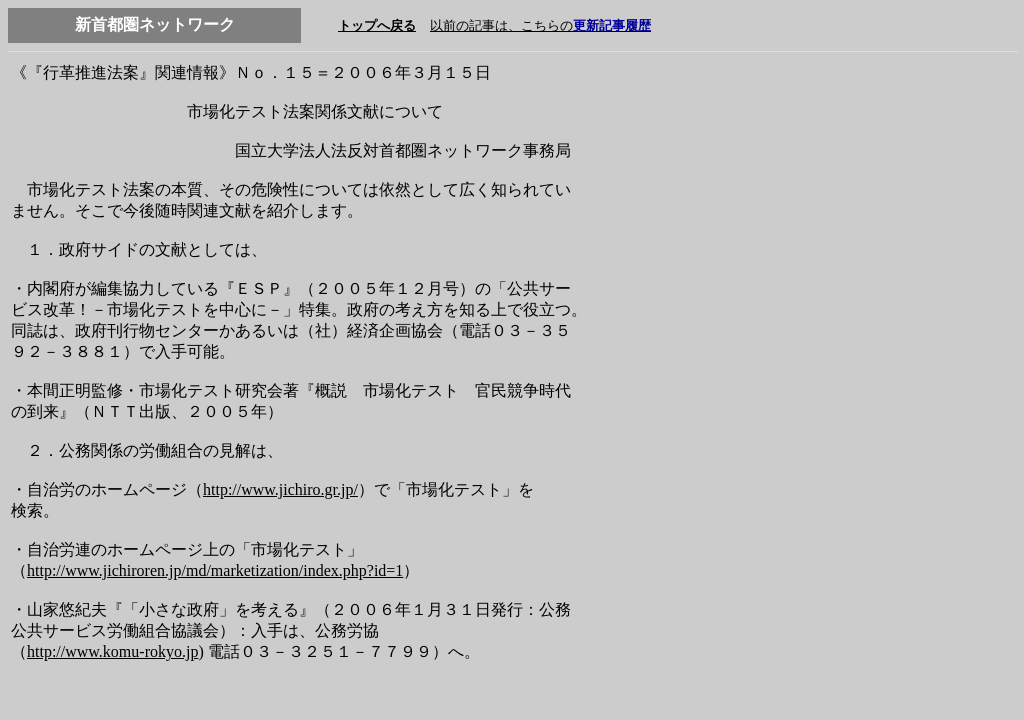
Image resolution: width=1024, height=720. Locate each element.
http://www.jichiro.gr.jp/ (280, 489)
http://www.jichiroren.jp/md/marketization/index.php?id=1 (215, 570)
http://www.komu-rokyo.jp (112, 651)
